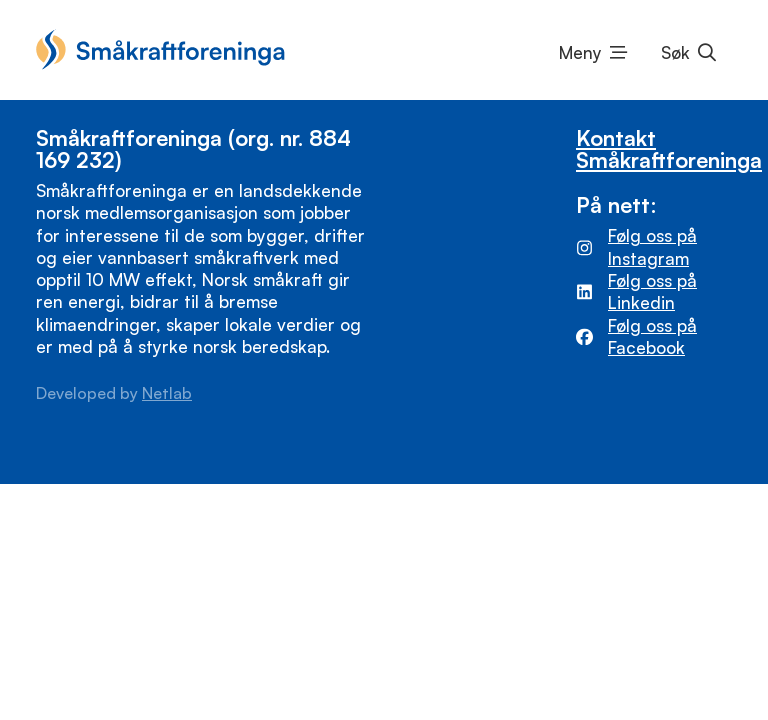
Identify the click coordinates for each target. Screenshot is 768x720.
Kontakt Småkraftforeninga (669, 148)
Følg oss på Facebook (652, 336)
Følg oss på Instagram (652, 246)
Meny (580, 52)
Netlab (167, 393)
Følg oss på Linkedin (652, 291)
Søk (675, 52)
